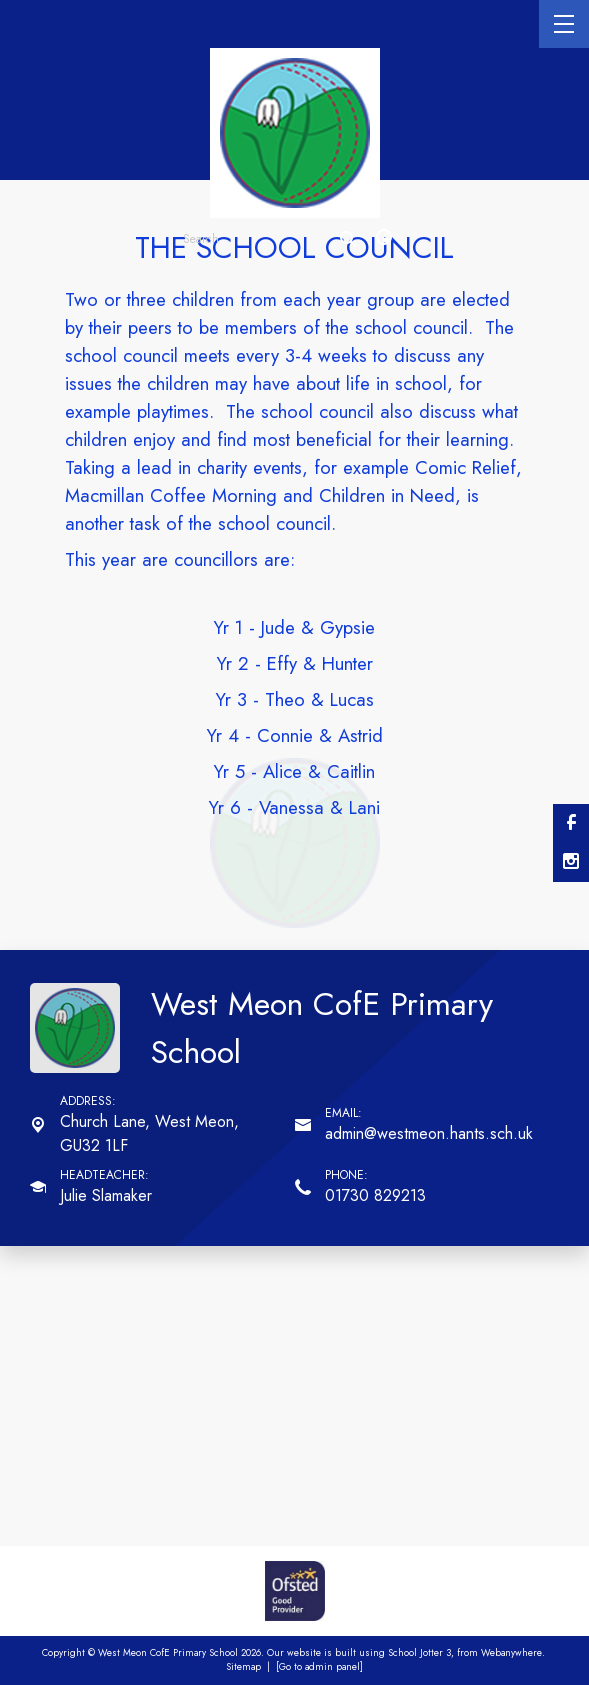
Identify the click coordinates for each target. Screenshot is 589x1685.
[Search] (348, 239)
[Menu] (564, 24)
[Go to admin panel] (319, 1667)
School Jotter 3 (419, 1653)
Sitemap (243, 1667)
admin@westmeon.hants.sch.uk (429, 1133)
